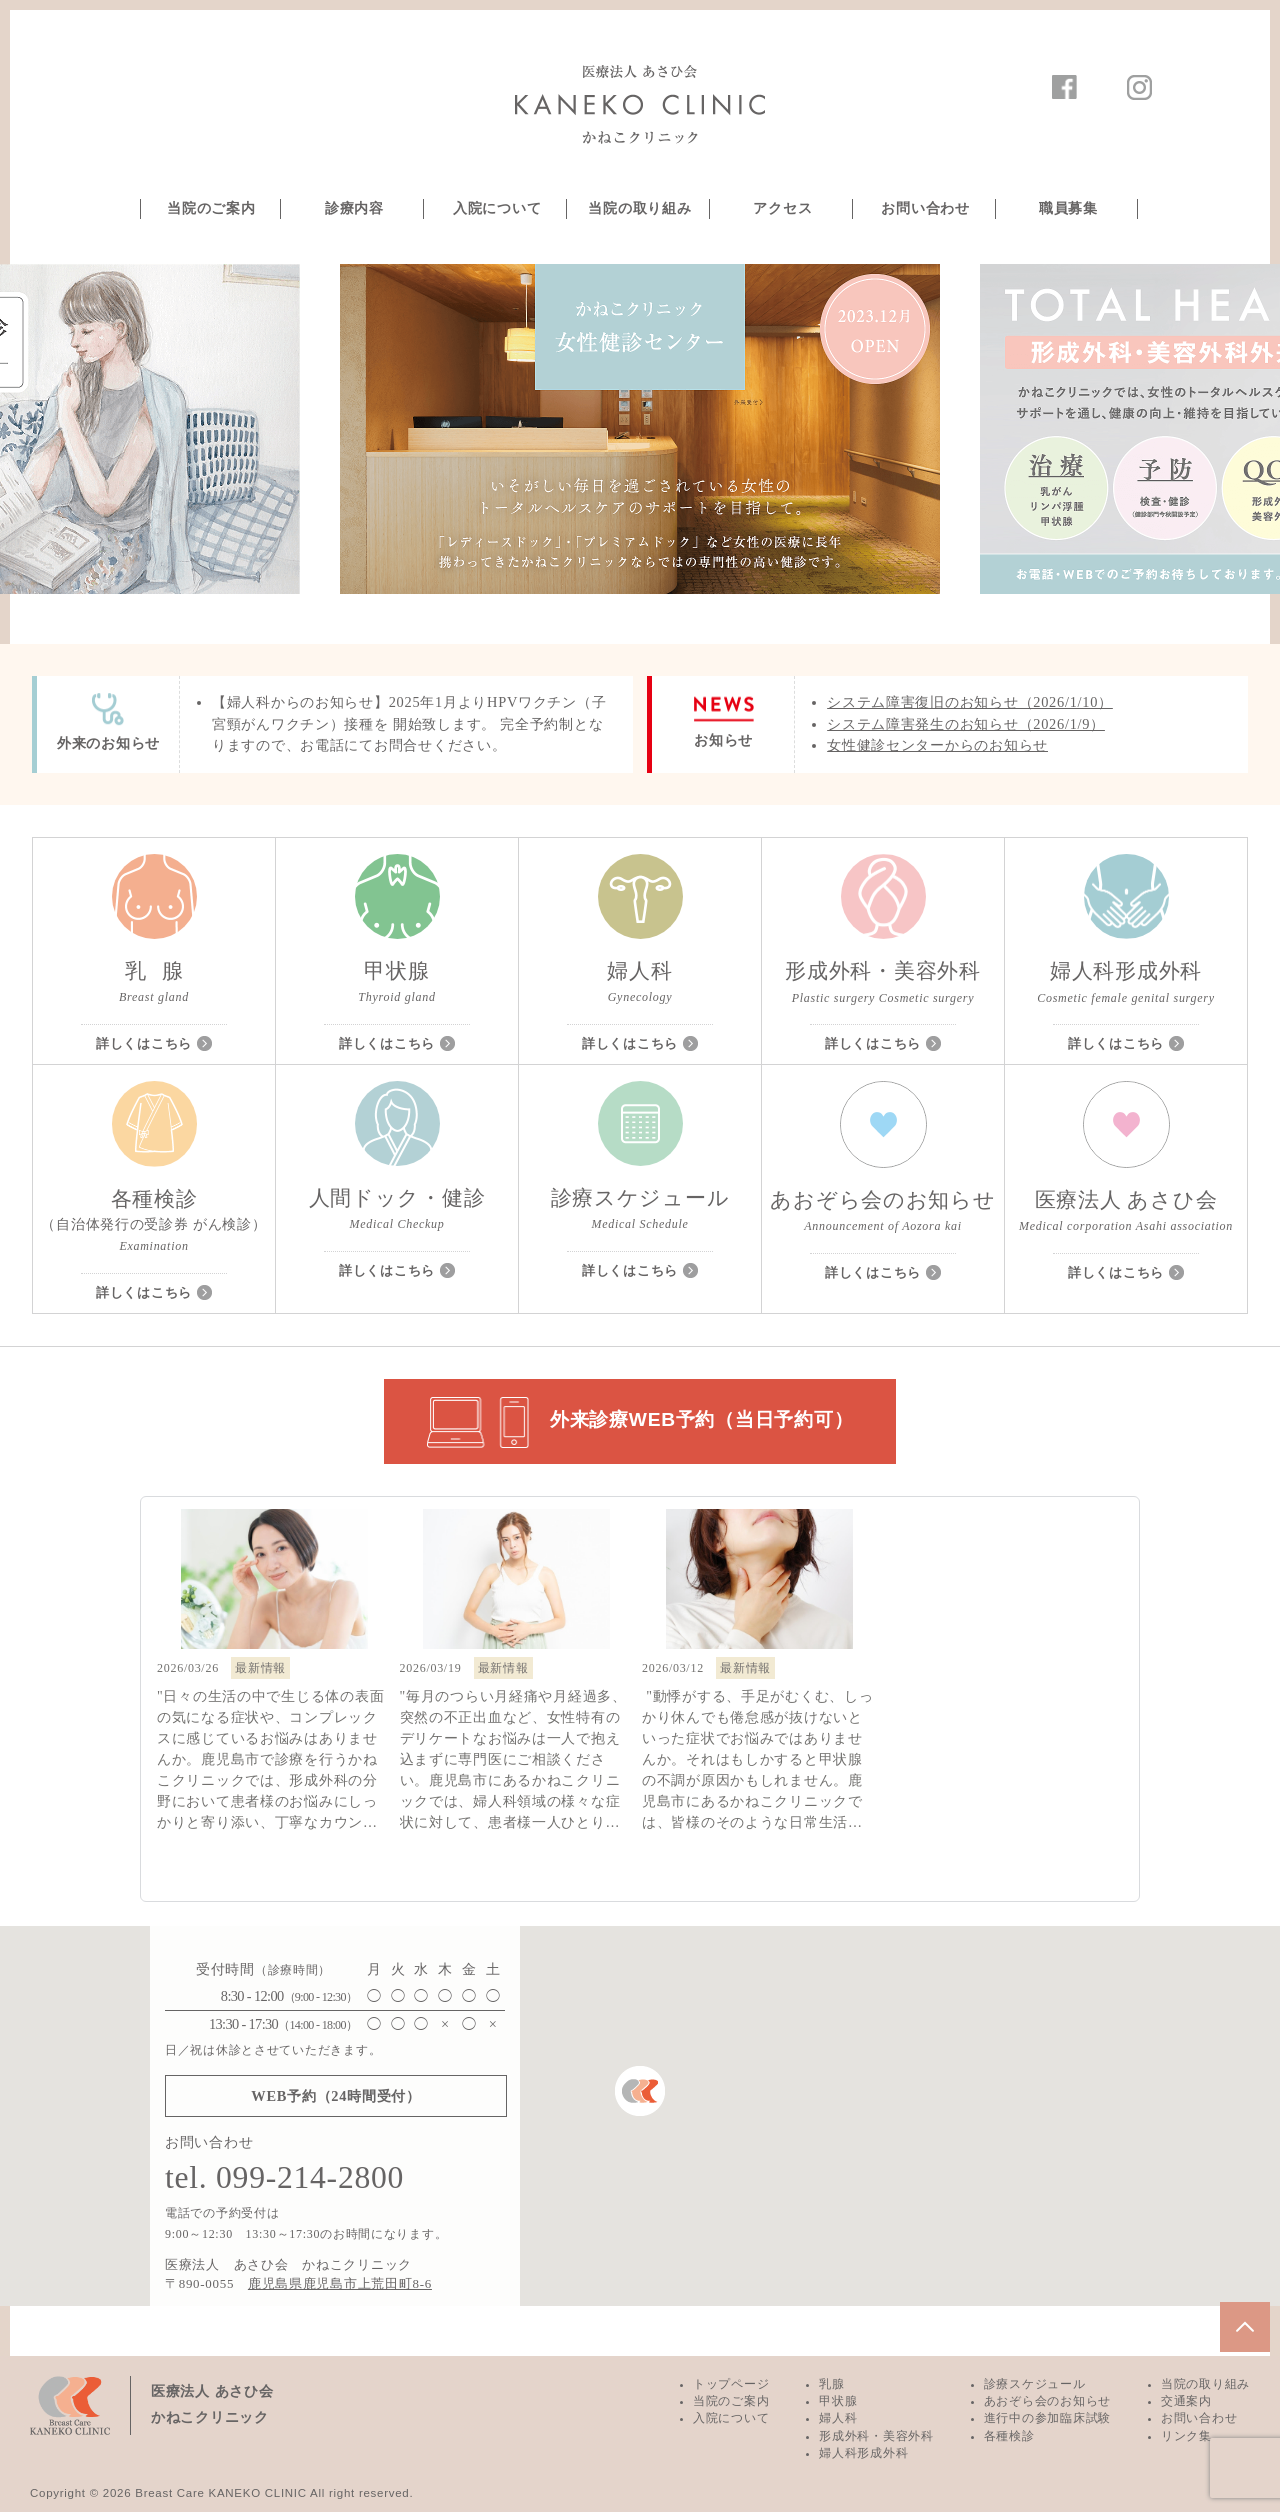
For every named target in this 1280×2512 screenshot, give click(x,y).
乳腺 (831, 2384)
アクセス (782, 208)
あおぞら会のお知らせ (1047, 2401)
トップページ (731, 2384)
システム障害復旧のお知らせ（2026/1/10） (970, 702)
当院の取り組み (639, 208)
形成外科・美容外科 (876, 2436)
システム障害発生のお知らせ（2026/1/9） (966, 724)
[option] (640, 429)
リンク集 (1186, 2436)
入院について (497, 208)
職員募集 (1068, 208)
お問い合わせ (925, 208)
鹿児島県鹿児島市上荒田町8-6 (340, 2283)
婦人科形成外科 (863, 2453)
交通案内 (1186, 2401)
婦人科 (838, 2418)
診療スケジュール (1035, 2384)
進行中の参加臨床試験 (1047, 2418)
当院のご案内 (211, 208)
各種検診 (1009, 2436)
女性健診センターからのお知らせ (937, 745)
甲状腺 (838, 2401)
